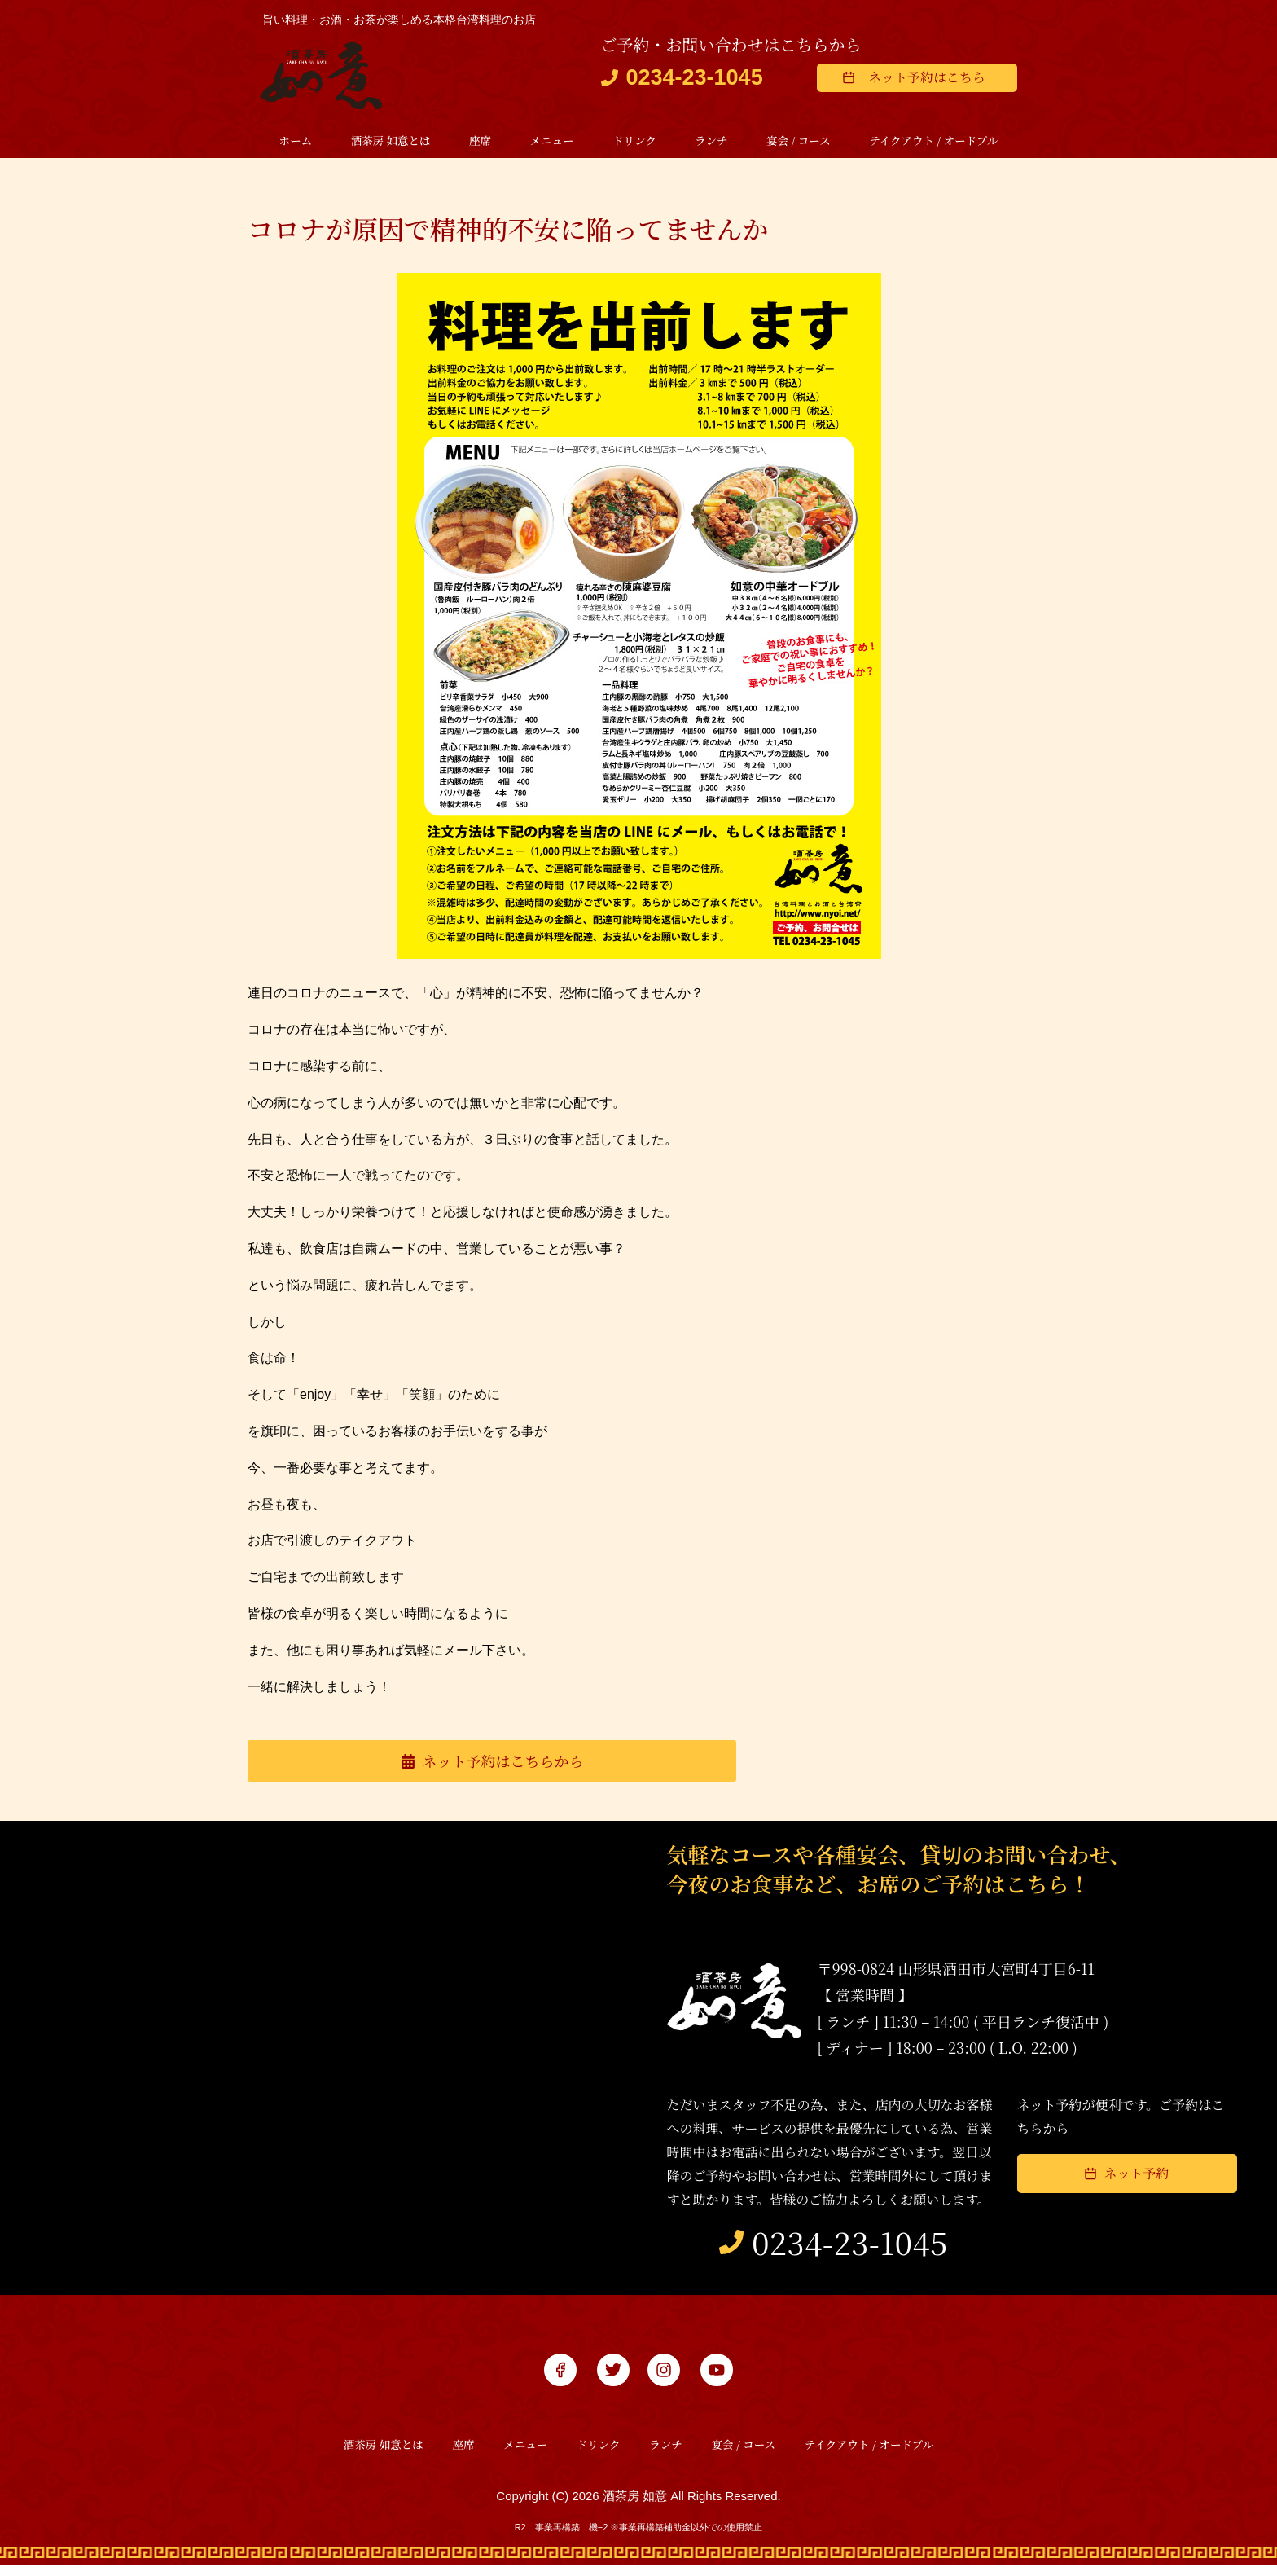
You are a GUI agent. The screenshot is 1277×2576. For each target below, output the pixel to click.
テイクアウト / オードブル (933, 141)
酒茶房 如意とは (391, 141)
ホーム (296, 141)
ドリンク (634, 141)
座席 (480, 141)
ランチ (711, 141)
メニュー (551, 141)
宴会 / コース (798, 141)
